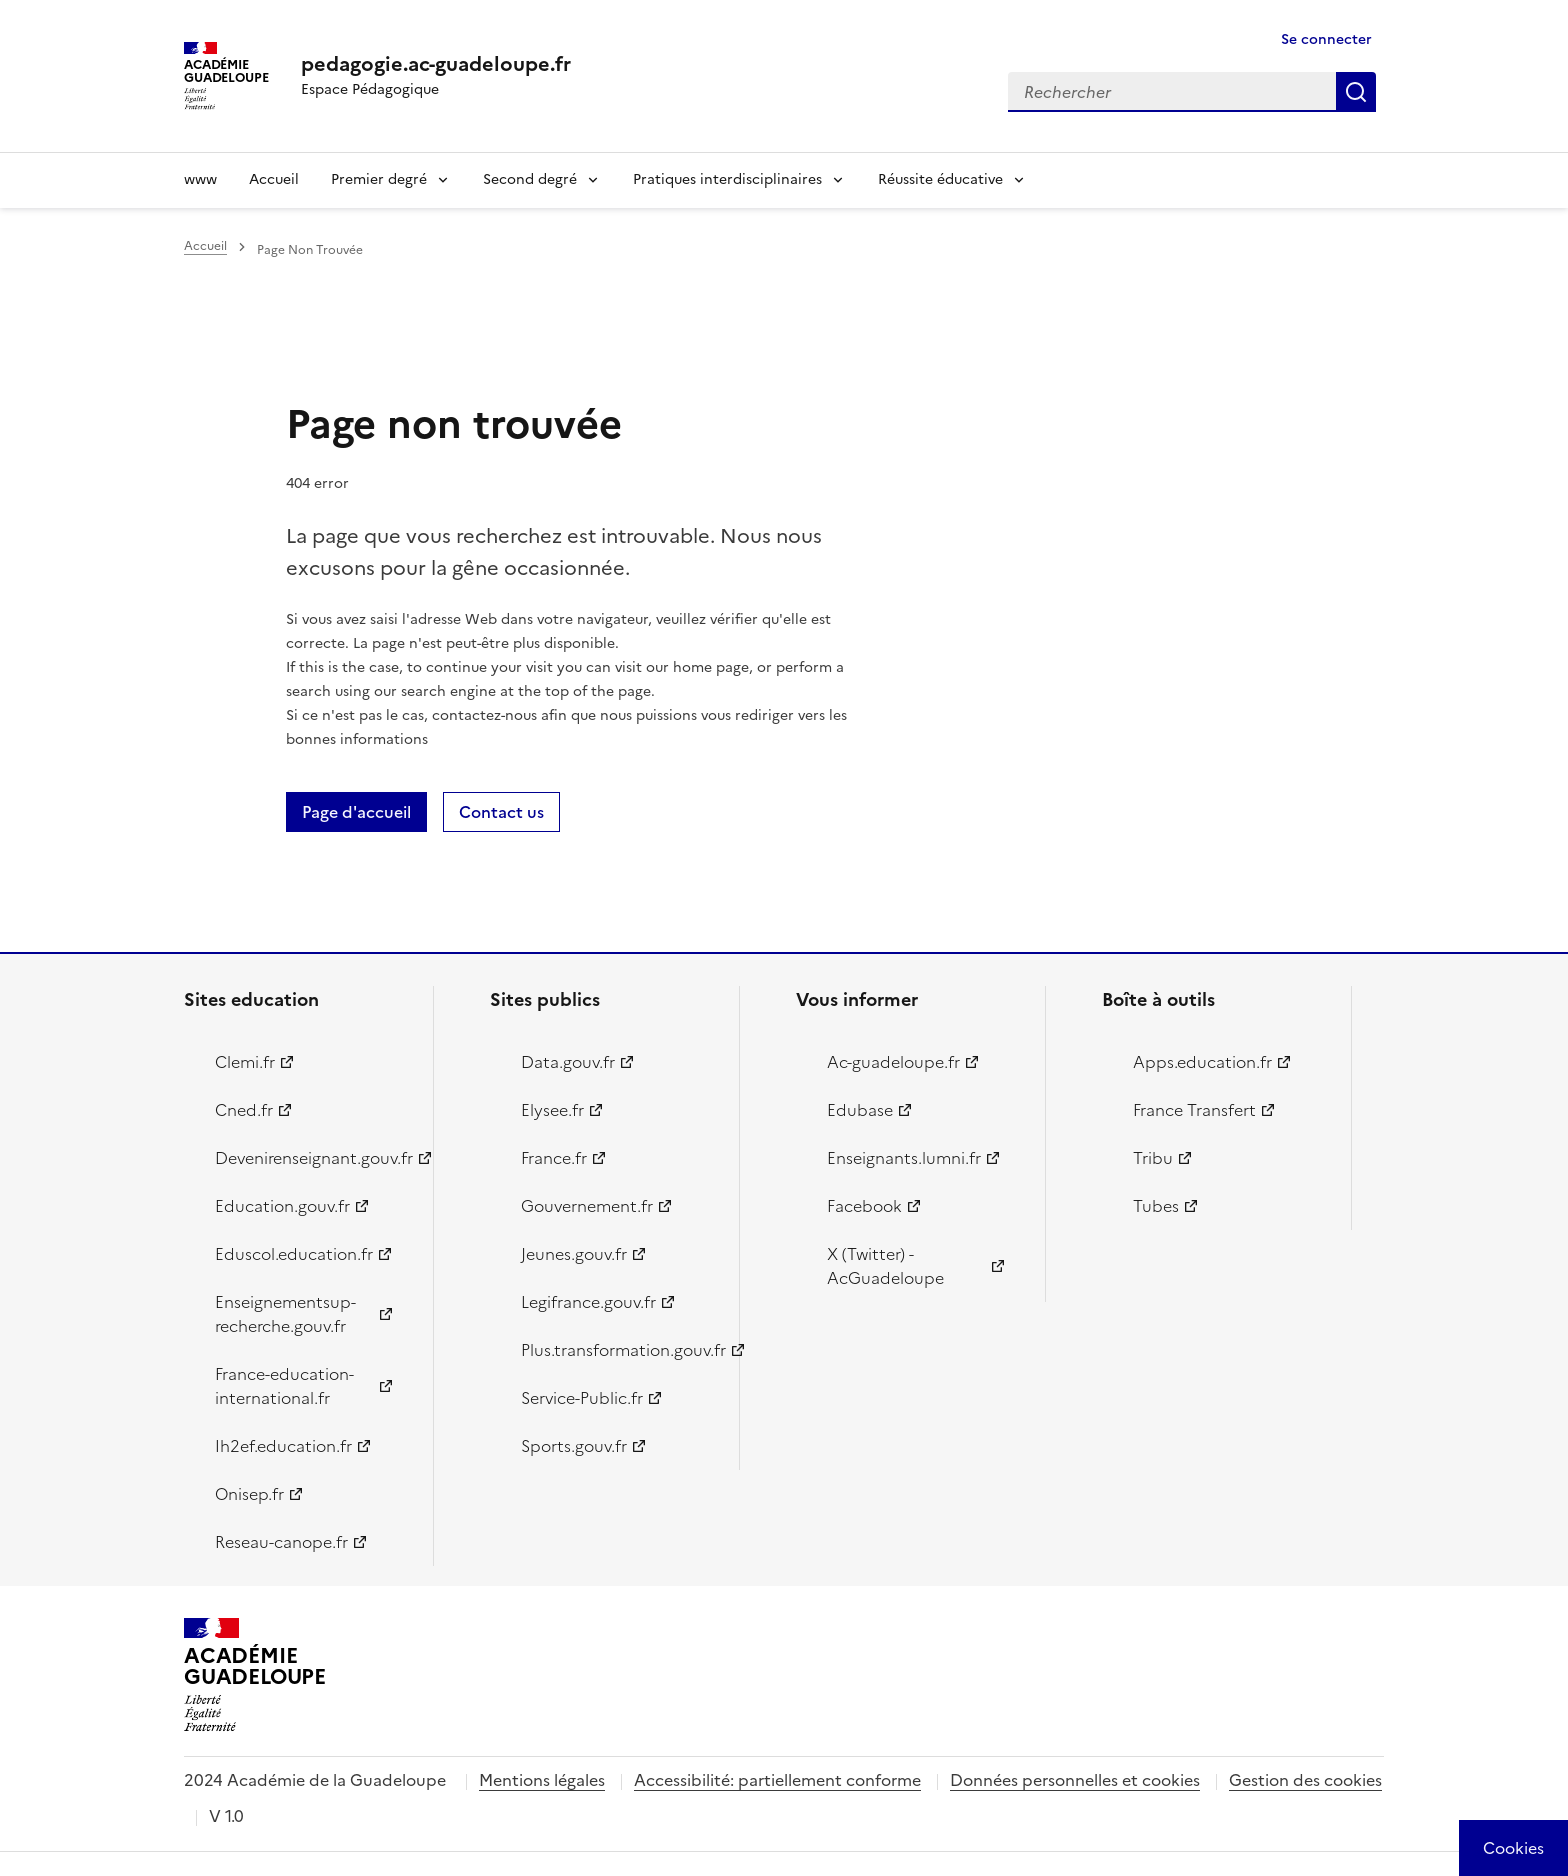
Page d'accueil (356, 812)
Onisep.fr (249, 1494)
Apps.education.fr (1202, 1062)
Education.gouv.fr (282, 1206)
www (200, 179)
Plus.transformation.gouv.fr (618, 1350)
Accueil (274, 179)
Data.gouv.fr (568, 1062)
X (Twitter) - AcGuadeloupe (885, 1266)
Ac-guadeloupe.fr (893, 1062)
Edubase (860, 1110)
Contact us (501, 812)
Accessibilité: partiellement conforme (777, 1780)
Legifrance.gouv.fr (588, 1302)
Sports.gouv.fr (574, 1446)
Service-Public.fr (582, 1398)
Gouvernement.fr (587, 1206)
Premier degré (379, 179)
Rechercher (1356, 92)
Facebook (864, 1206)
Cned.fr (244, 1110)
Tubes (1156, 1206)
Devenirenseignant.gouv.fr (312, 1158)
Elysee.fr (552, 1110)
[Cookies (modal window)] (1513, 1848)
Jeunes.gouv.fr (574, 1254)
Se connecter (1326, 39)
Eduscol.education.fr (294, 1254)
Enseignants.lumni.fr (904, 1158)
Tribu (1153, 1158)
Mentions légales (542, 1780)
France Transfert (1194, 1110)
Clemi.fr (245, 1062)
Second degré (530, 179)
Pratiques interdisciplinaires (727, 179)
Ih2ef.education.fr (283, 1446)
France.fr (554, 1158)
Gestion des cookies (1305, 1780)
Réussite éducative (940, 179)
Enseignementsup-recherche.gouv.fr (285, 1314)
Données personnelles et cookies (1075, 1780)
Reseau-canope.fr (281, 1542)
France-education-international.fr (284, 1386)
